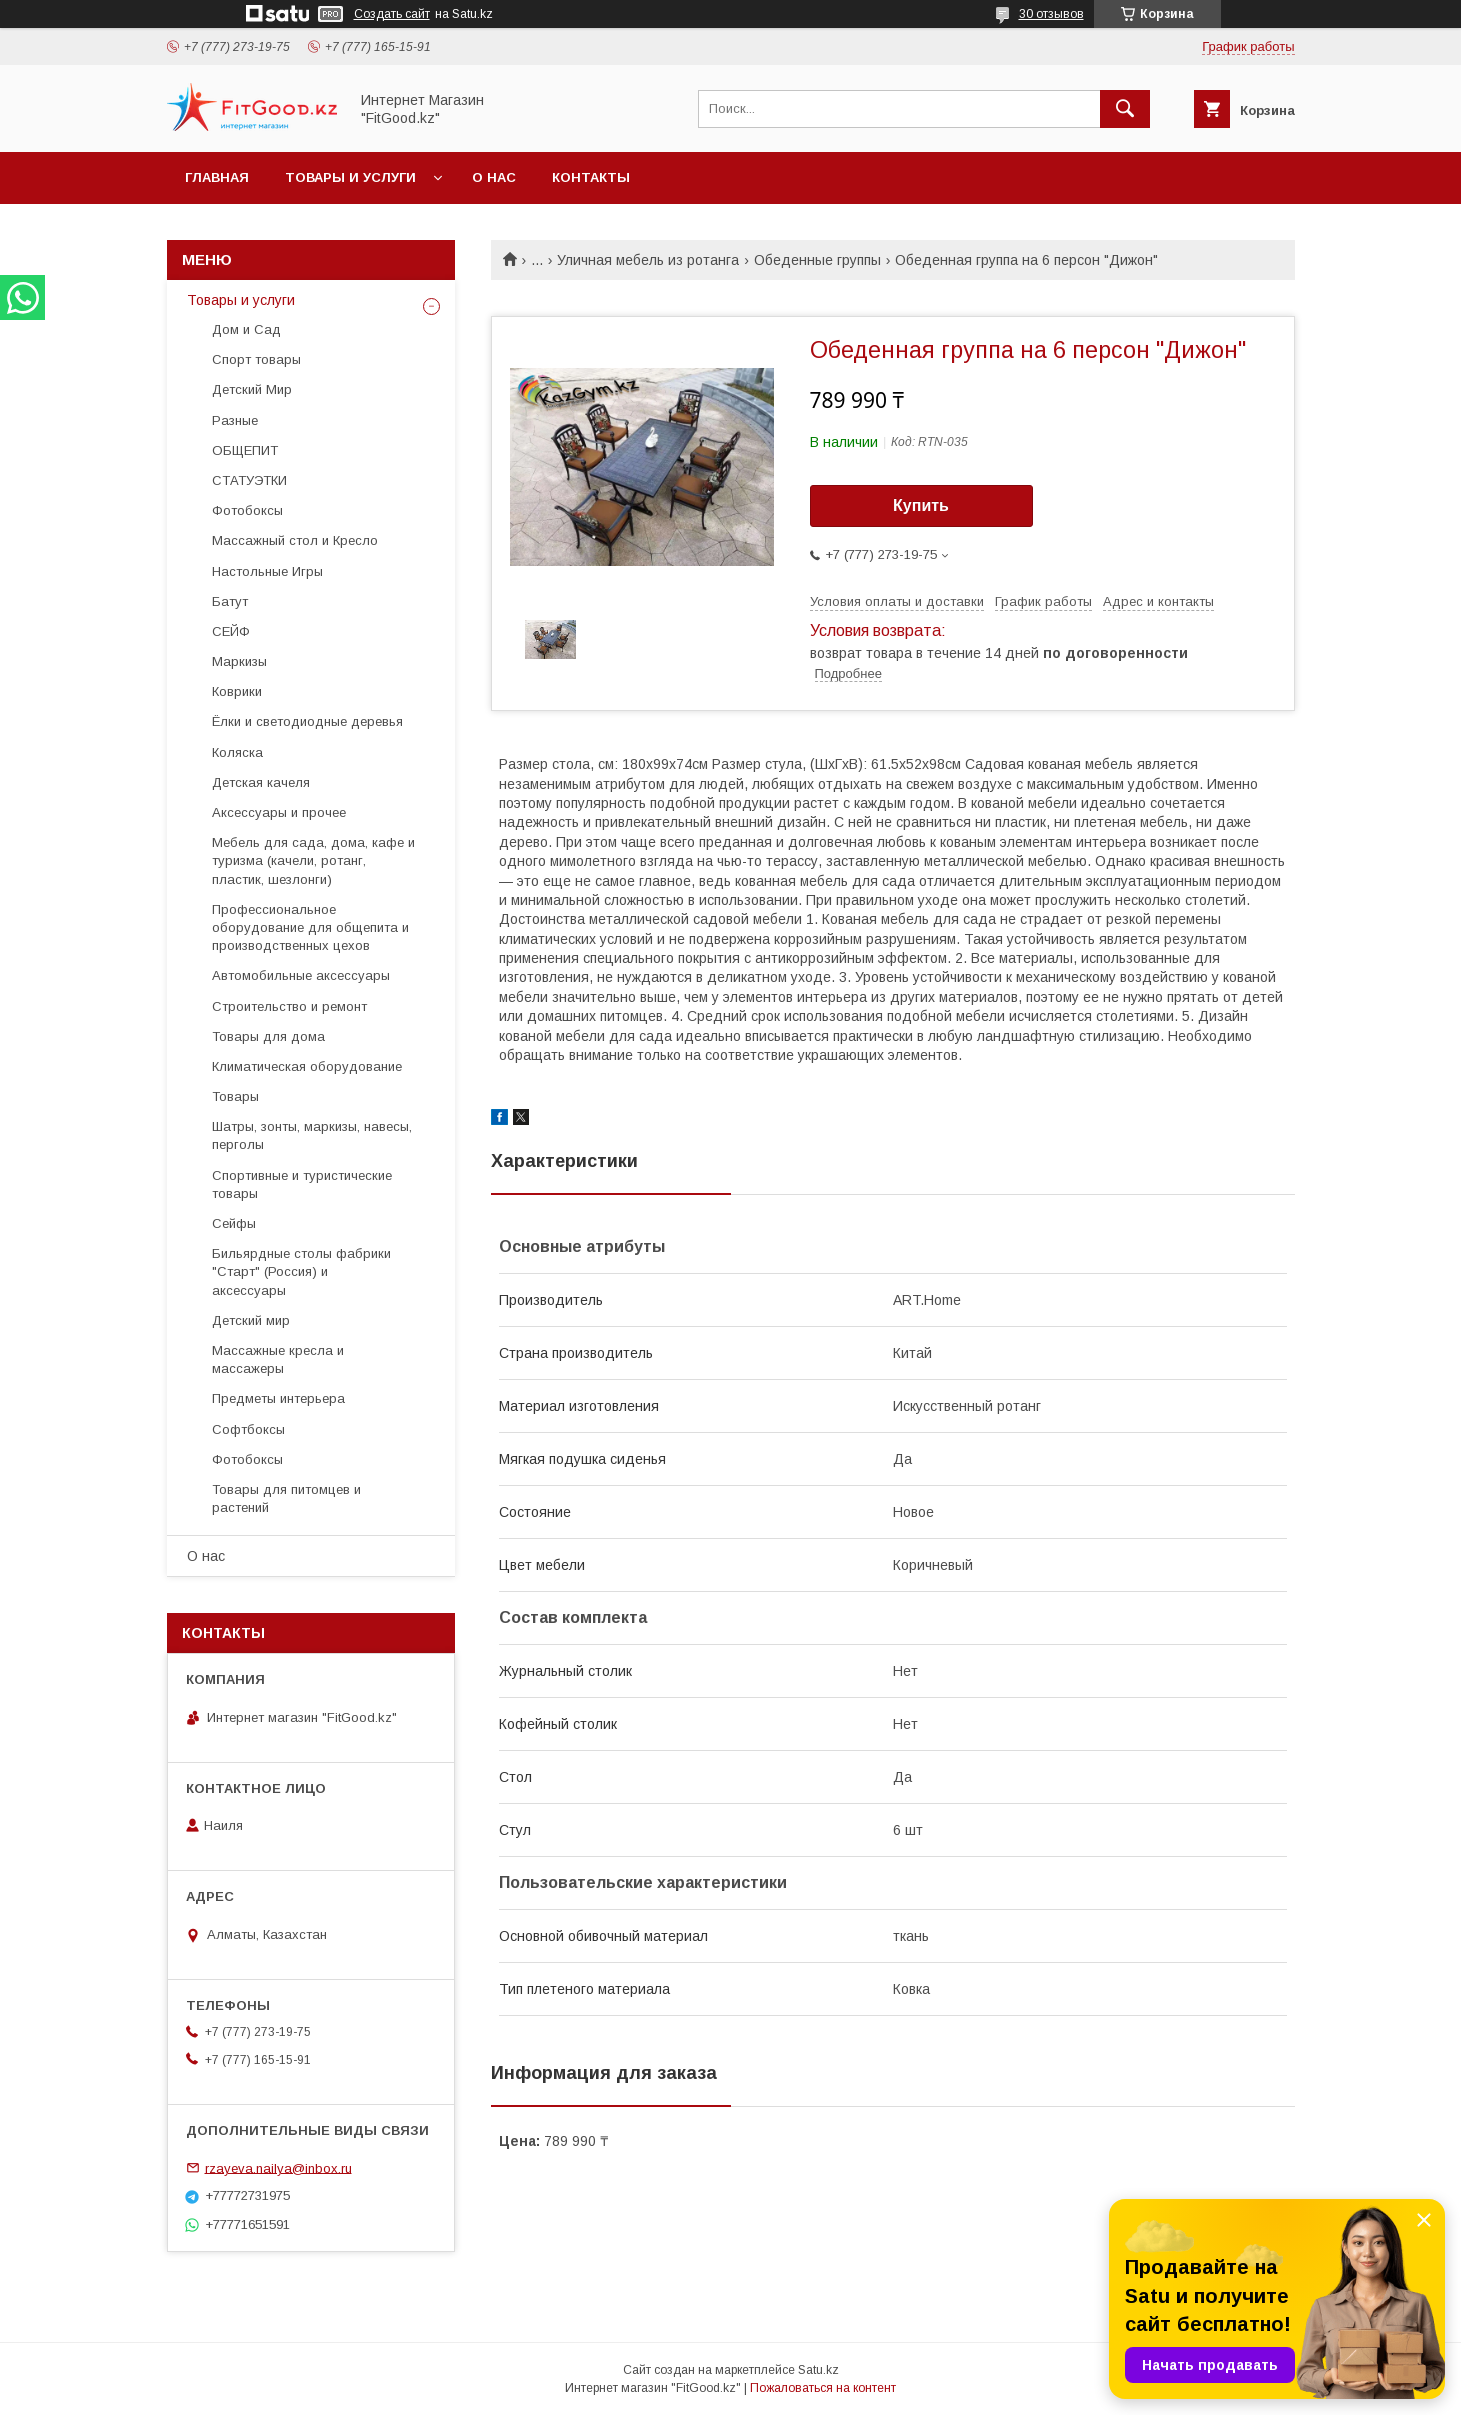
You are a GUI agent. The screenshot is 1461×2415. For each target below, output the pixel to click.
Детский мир (251, 1320)
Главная (217, 177)
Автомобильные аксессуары (301, 975)
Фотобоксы (247, 510)
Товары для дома (268, 1036)
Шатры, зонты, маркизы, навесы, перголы (312, 1135)
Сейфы (234, 1223)
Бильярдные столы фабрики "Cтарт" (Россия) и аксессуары (301, 1271)
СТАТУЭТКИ (249, 480)
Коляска (237, 752)
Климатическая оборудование (307, 1066)
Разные (235, 420)
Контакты (591, 177)
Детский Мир (252, 389)
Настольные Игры (267, 571)
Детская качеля (261, 782)
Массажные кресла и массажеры (278, 1359)
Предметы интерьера (278, 1398)
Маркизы (239, 661)
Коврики (237, 691)
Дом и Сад (246, 329)
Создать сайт (392, 14)
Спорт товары (256, 359)
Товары (235, 1096)
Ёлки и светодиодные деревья (307, 721)
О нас (494, 177)
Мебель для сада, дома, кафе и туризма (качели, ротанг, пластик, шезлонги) (313, 860)
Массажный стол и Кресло (295, 540)
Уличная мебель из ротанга (648, 260)
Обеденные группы (817, 260)
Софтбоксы (248, 1429)
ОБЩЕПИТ (245, 450)
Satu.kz (818, 2370)
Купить (921, 505)
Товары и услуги (350, 177)
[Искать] (1125, 109)
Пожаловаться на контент (823, 2388)
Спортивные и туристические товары (302, 1184)
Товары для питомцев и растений (286, 1498)
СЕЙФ (231, 631)
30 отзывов (1051, 14)
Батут (230, 601)
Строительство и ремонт (289, 1006)
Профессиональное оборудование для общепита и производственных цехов (310, 927)
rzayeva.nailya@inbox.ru (278, 2167)
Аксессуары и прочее (279, 812)
